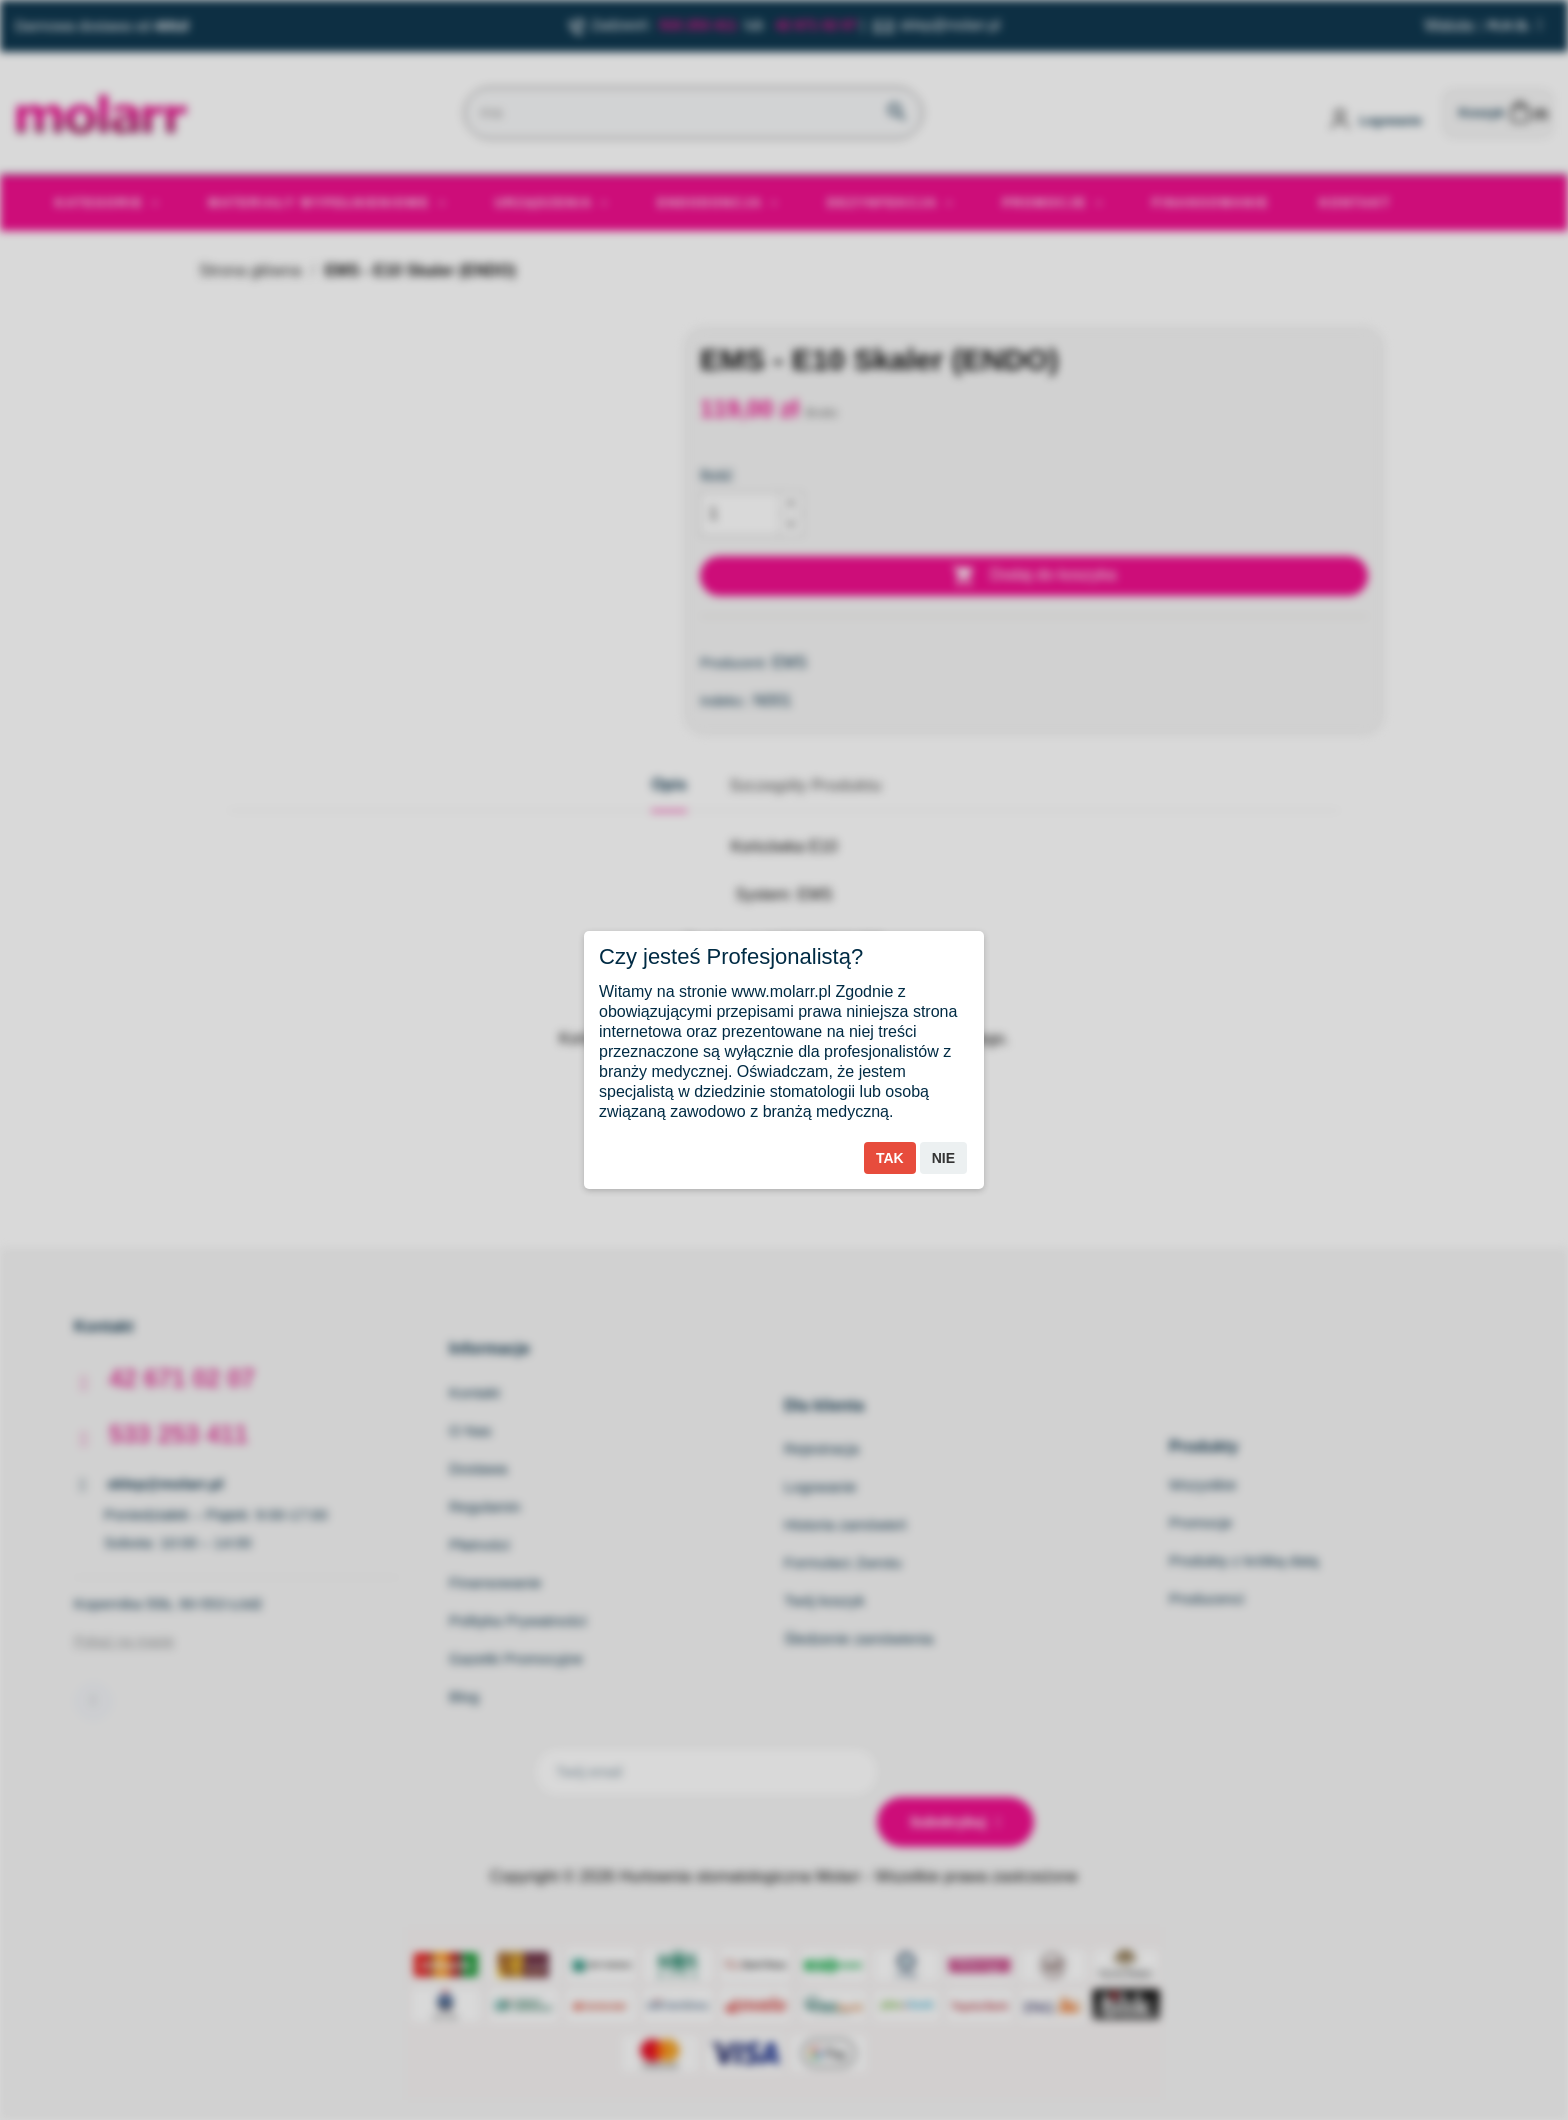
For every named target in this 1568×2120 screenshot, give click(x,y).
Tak (890, 1158)
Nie (943, 1158)
